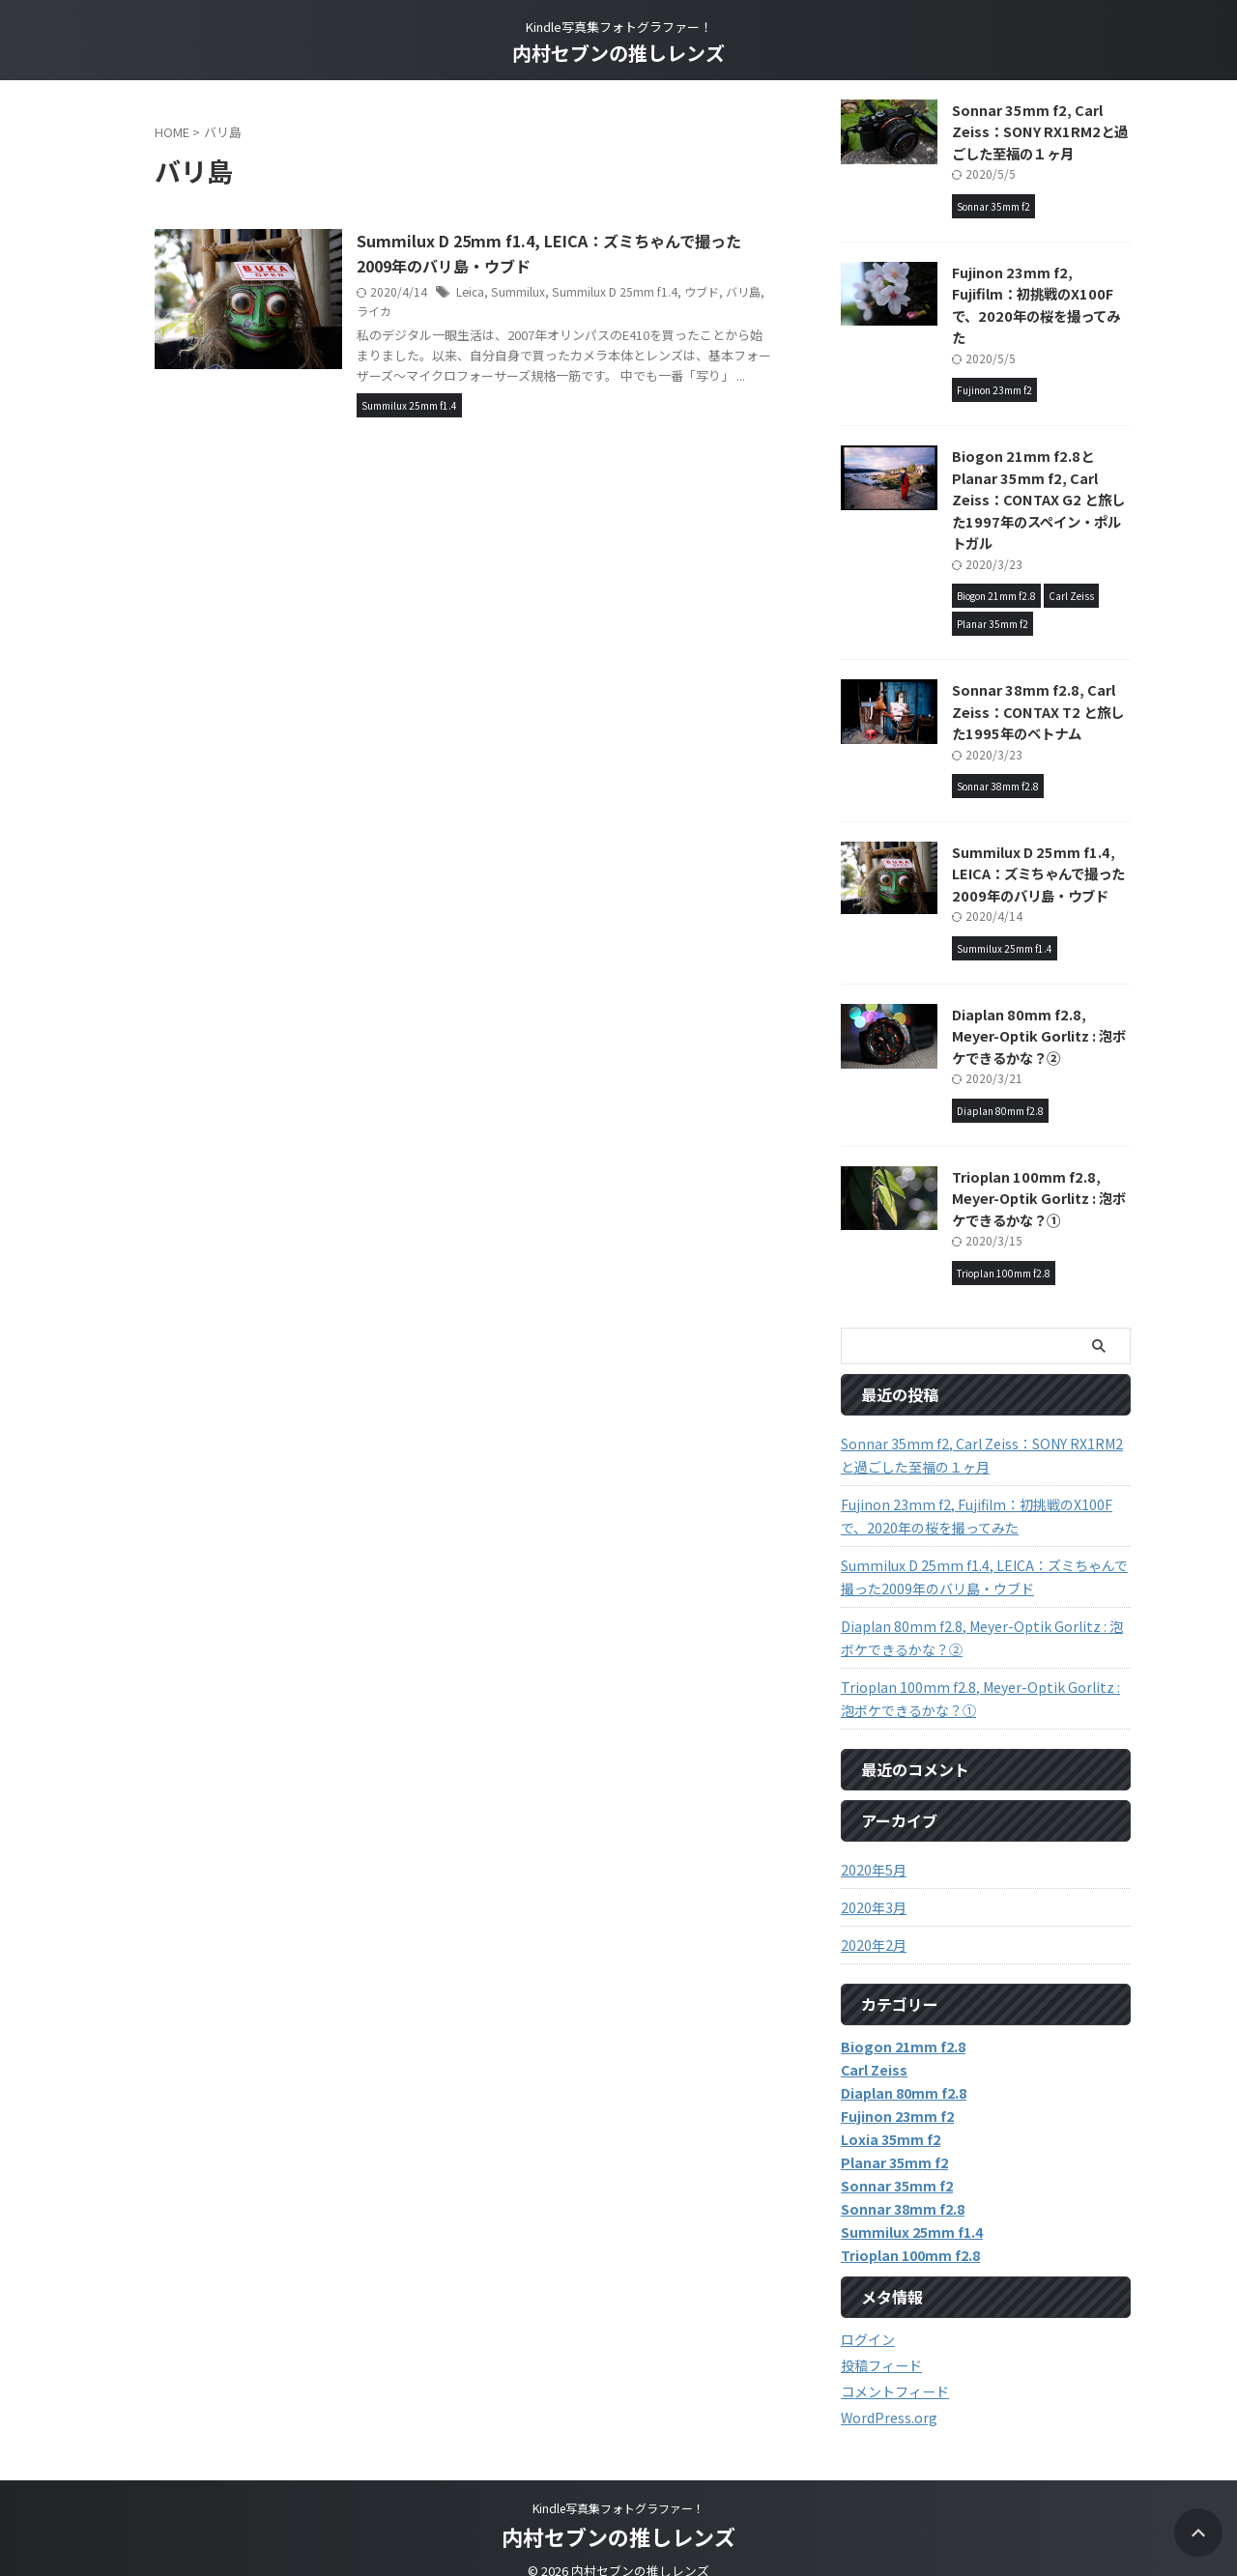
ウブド (704, 291)
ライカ (379, 310)
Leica (475, 291)
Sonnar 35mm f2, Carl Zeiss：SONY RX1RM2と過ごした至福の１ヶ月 (1038, 131)
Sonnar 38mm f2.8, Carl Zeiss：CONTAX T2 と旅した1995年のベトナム (1036, 690)
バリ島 (746, 291)
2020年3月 (873, 1885)
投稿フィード (881, 2343)
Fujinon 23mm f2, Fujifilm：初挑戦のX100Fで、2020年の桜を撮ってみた (1041, 294)
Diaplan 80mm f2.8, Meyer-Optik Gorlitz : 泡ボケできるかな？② (1039, 1013)
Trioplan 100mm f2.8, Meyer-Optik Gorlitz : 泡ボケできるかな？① (1039, 1176)
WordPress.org (888, 2395)
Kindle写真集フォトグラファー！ (618, 2485)
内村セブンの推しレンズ (618, 53)
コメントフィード (895, 2369)
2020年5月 (873, 1847)
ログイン (868, 2317)
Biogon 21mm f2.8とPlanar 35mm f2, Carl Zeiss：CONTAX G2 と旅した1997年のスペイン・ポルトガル (1041, 477)
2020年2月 (873, 1922)
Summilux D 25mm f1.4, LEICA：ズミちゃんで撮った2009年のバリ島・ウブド (1038, 851)
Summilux (522, 291)
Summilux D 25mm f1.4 (618, 291)
